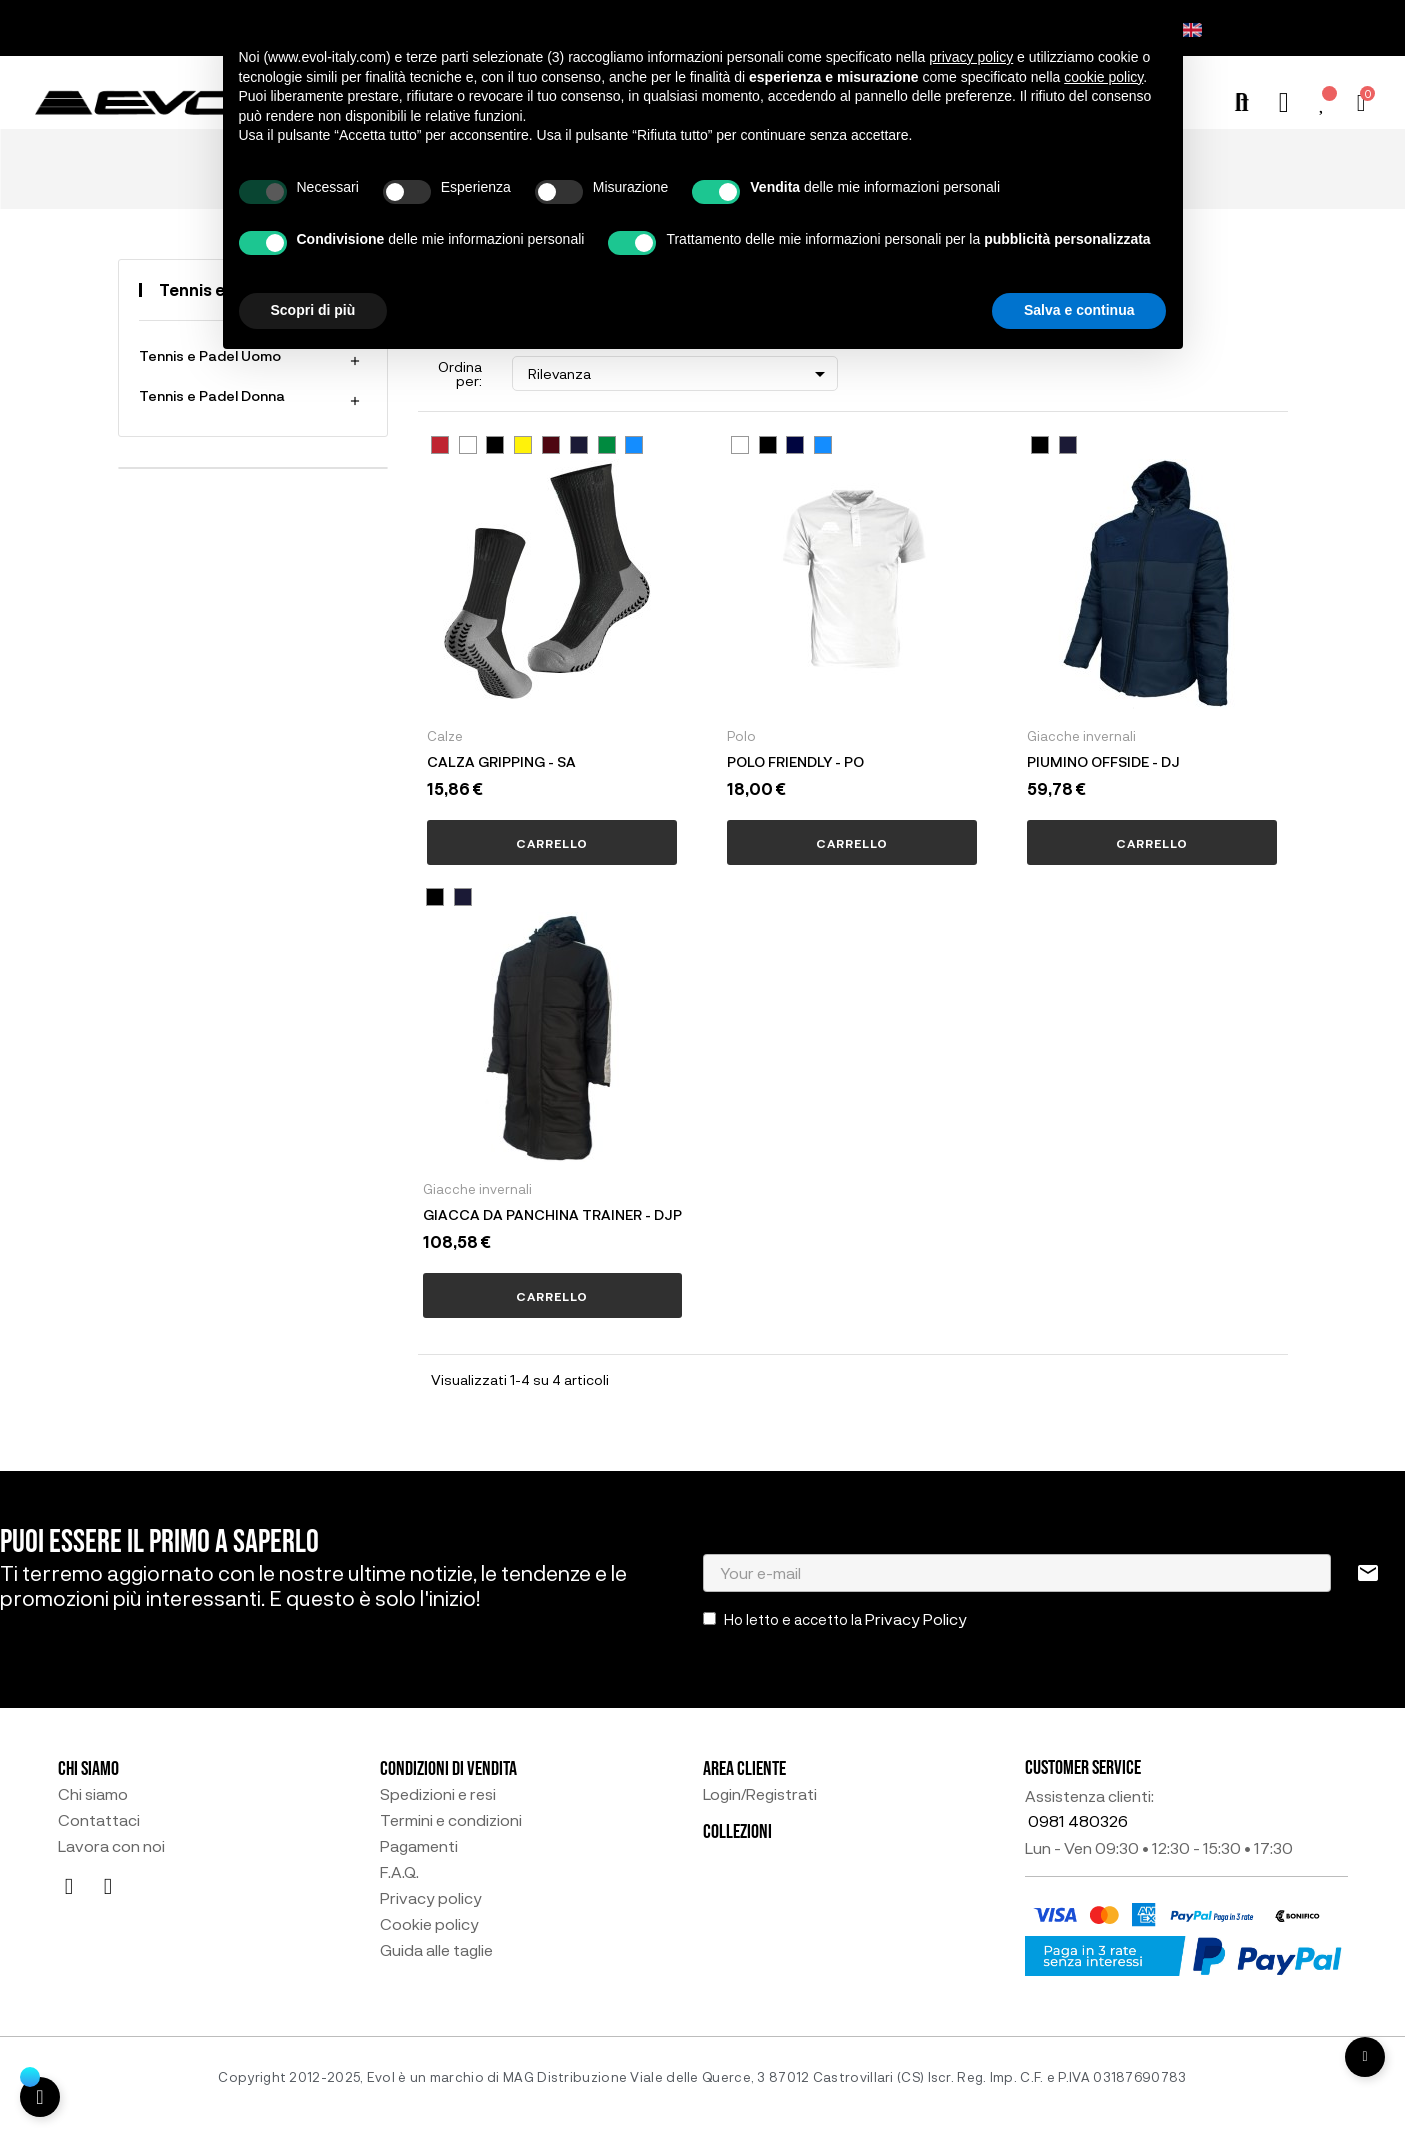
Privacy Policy (916, 1618)
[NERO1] (495, 445)
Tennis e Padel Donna (212, 395)
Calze (445, 736)
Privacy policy (431, 1898)
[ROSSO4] (440, 445)
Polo (741, 736)
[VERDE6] (607, 445)
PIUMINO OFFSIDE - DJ (1103, 761)
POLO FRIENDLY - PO (795, 761)
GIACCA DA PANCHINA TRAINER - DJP (552, 1214)
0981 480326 (1078, 1820)
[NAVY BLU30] (795, 445)
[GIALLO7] (523, 445)
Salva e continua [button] (1079, 310)
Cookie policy (429, 1924)
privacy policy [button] (971, 57)
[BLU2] (579, 445)
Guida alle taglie (436, 1950)
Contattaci (99, 1820)
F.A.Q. (399, 1872)
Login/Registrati (760, 1794)
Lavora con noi (111, 1846)
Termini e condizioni (451, 1820)
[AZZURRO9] (634, 445)
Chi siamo (93, 1794)
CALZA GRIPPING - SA (501, 761)
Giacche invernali (1081, 736)
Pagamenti (419, 1846)
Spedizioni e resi (438, 1794)
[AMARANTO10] (551, 445)
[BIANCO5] (468, 445)
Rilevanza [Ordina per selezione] (680, 374)
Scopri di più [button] (313, 310)
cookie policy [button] (1103, 77)
